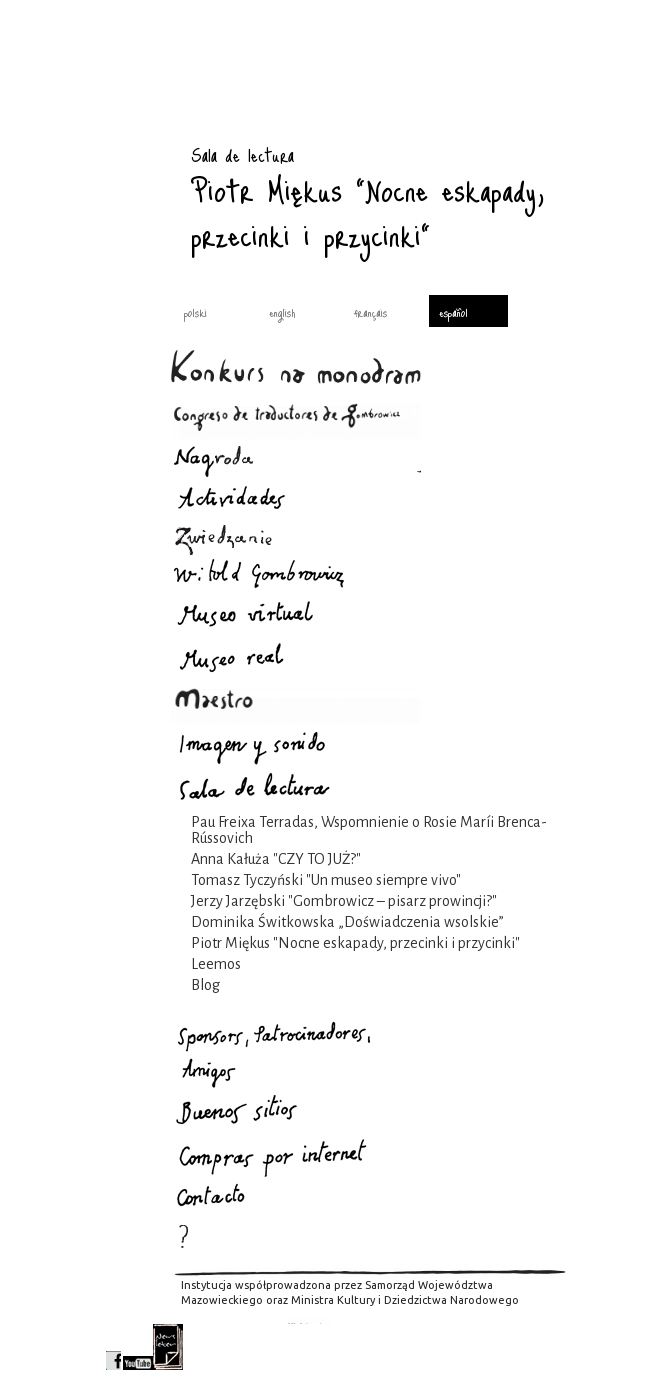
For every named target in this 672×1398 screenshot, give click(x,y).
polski (195, 312)
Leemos (216, 964)
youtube (138, 1347)
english (282, 312)
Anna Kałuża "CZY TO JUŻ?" (276, 859)
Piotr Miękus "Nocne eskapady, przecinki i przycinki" (355, 943)
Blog (205, 985)
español (453, 312)
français (370, 312)
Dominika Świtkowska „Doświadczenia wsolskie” (347, 922)
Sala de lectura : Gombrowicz (136, 135)
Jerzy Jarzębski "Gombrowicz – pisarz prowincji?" (344, 901)
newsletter (168, 1347)
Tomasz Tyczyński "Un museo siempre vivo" (326, 880)
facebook (113, 1347)
